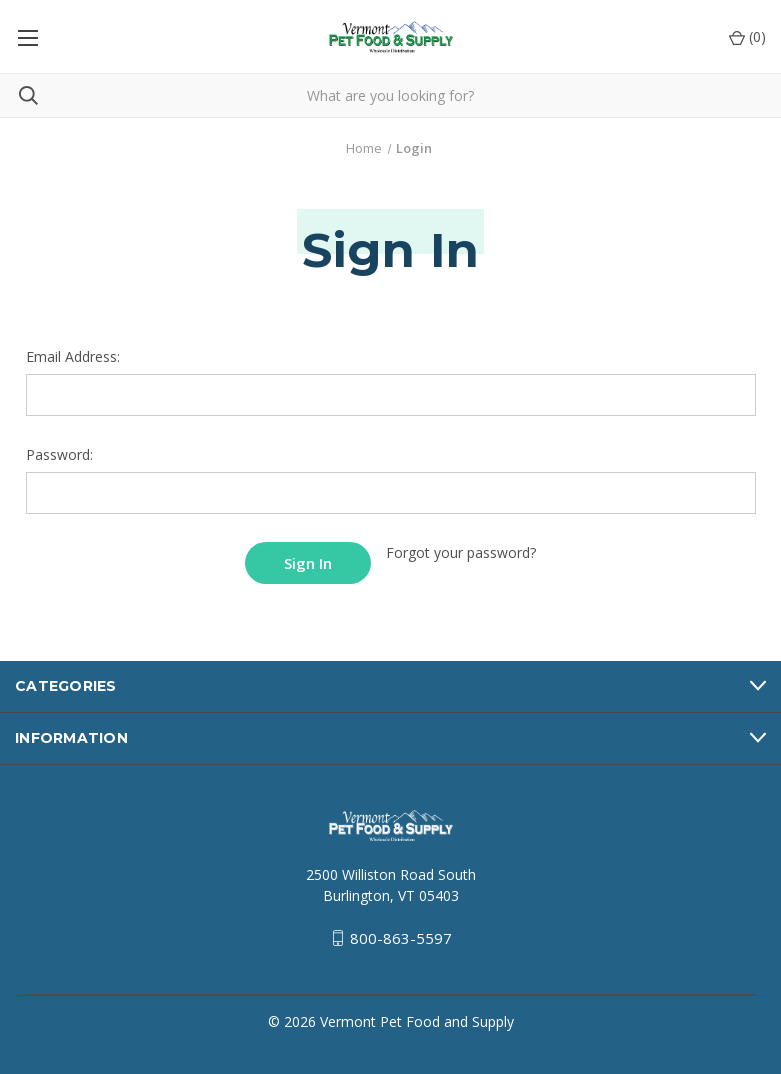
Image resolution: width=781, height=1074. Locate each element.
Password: (59, 454)
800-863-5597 (401, 938)
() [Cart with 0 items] (747, 36)
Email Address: (73, 356)
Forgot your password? (461, 552)
